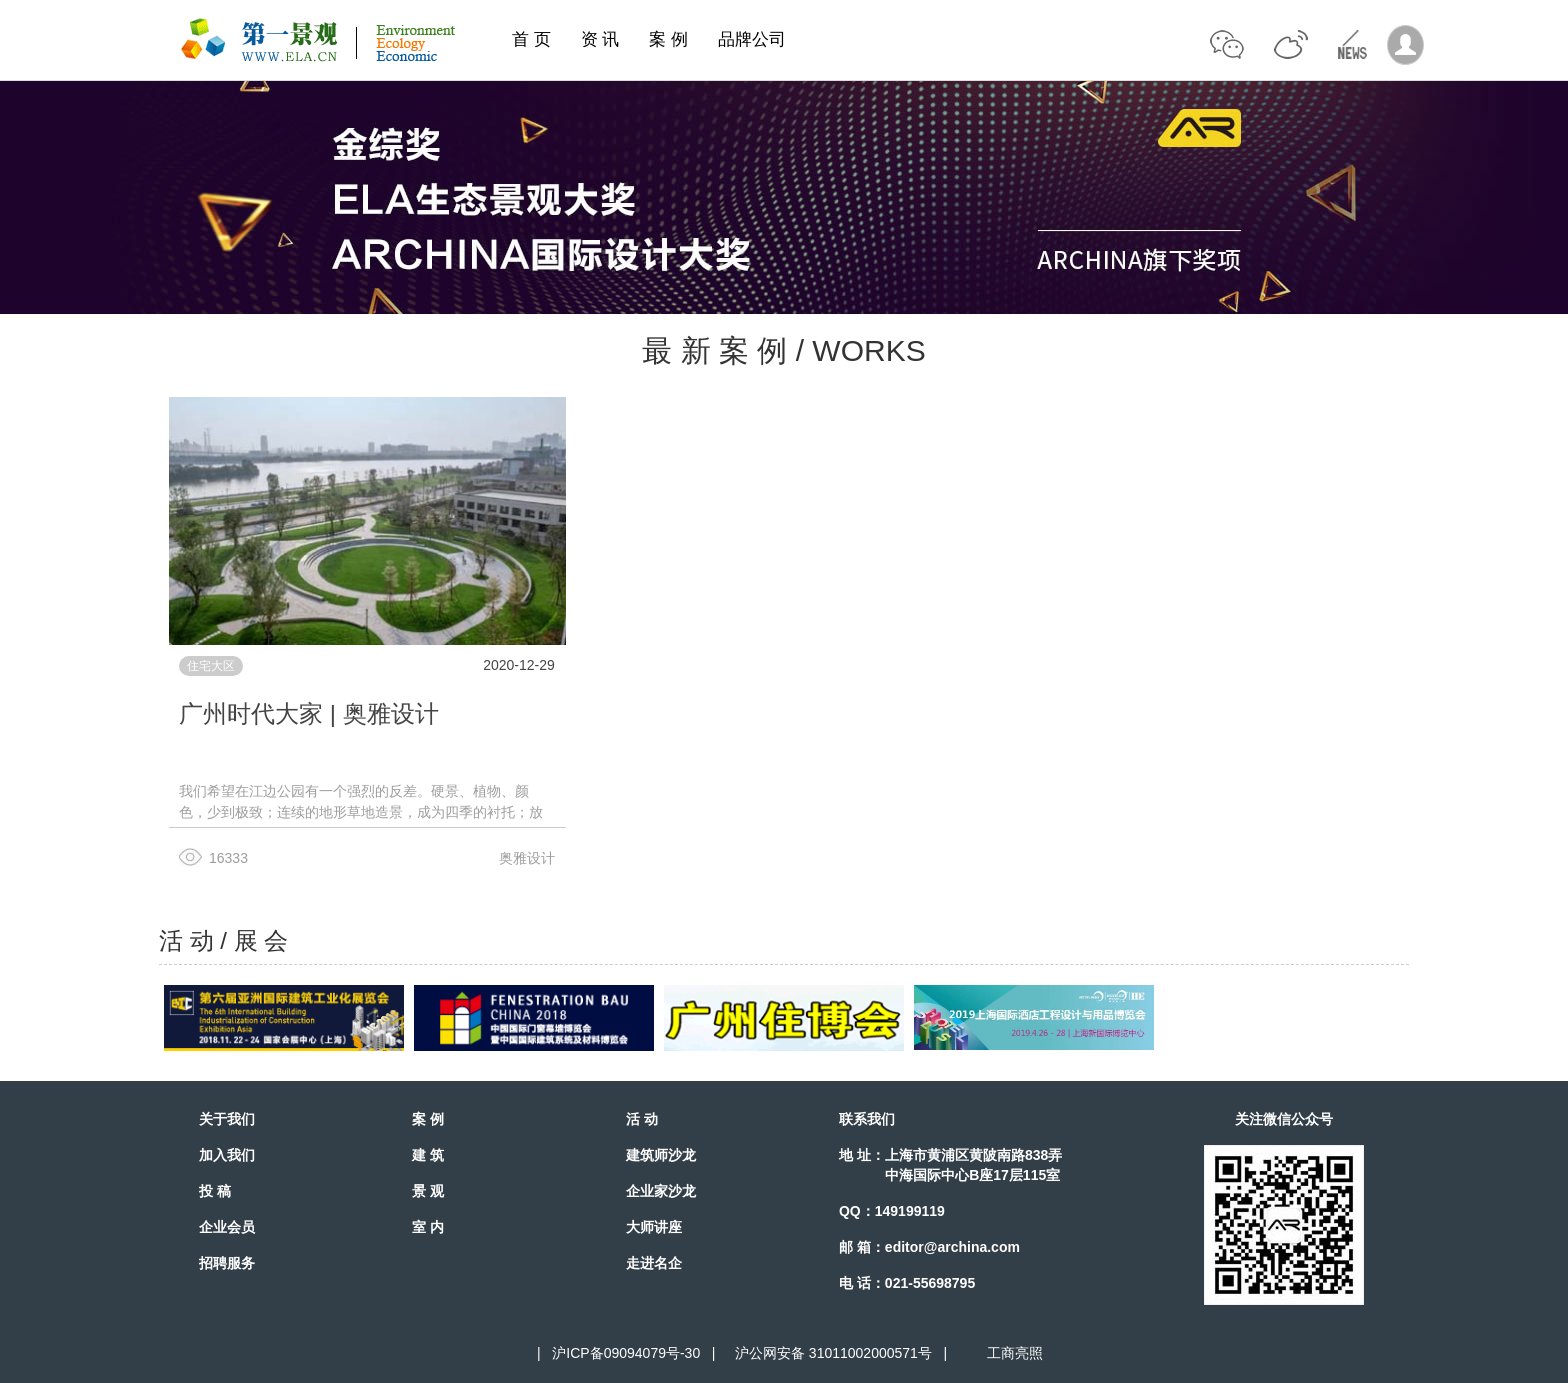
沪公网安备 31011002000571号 (833, 1353)
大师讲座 (654, 1227)
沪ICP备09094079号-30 (626, 1353)
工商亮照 (1011, 1353)
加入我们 (227, 1155)
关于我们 (227, 1119)
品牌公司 (752, 39)
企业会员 (227, 1227)
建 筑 (428, 1155)
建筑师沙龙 (661, 1155)
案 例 (668, 39)
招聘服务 (227, 1263)
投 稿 (215, 1191)
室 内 (428, 1227)
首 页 (531, 39)
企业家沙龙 (661, 1191)
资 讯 (600, 39)
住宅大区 (211, 666)
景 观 (428, 1191)
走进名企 (654, 1263)
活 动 (642, 1119)
